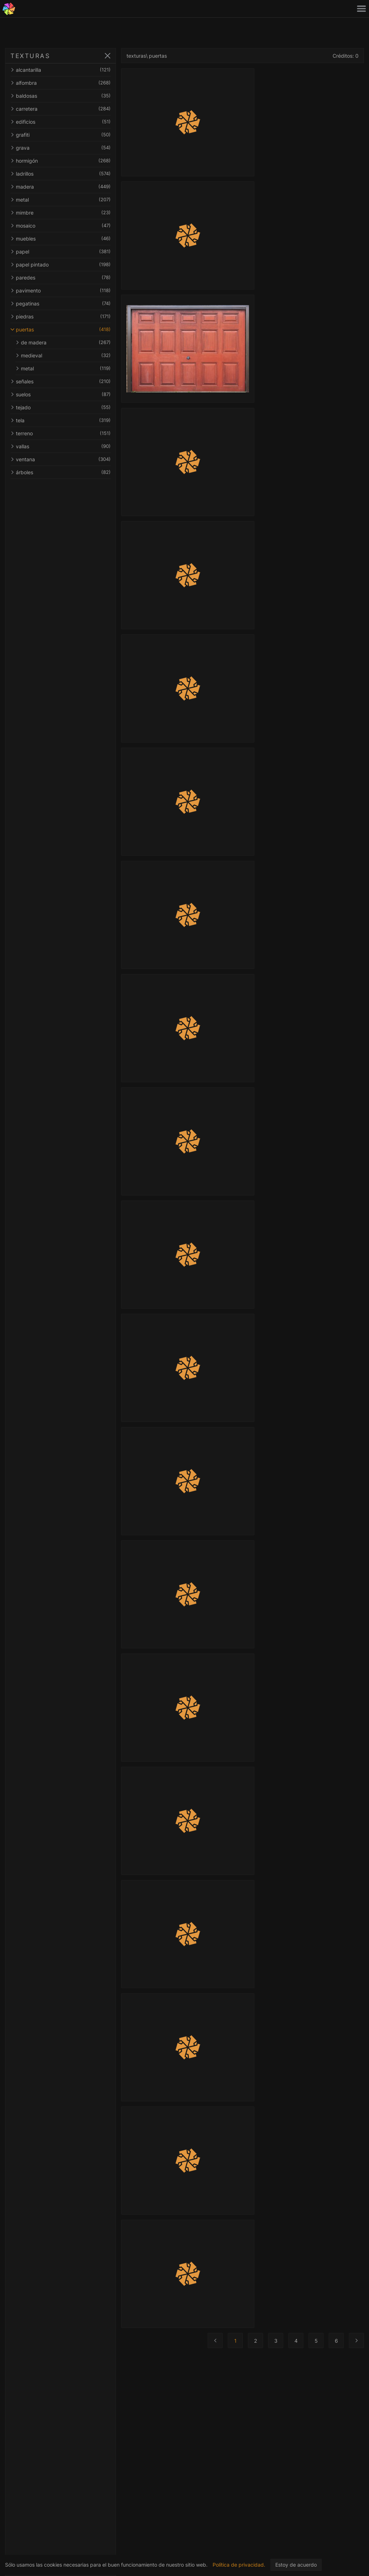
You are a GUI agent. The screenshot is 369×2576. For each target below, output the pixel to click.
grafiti (60, 134)
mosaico (60, 225)
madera (60, 186)
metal (60, 199)
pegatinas (60, 303)
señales (60, 381)
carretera (60, 108)
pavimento (60, 290)
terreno (60, 433)
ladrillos (60, 173)
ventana (60, 459)
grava (60, 147)
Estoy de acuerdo (296, 2565)
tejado (60, 407)
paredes (60, 277)
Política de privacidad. (239, 2565)
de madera (63, 342)
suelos (60, 394)
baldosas (60, 95)
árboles (60, 472)
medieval (63, 355)
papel (60, 251)
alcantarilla (60, 69)
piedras (60, 316)
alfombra (60, 82)
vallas (60, 446)
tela (60, 420)
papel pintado (60, 264)
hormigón (60, 160)
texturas (136, 56)
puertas (60, 329)
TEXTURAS (30, 56)
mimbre (60, 212)
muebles (60, 238)
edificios (60, 121)
